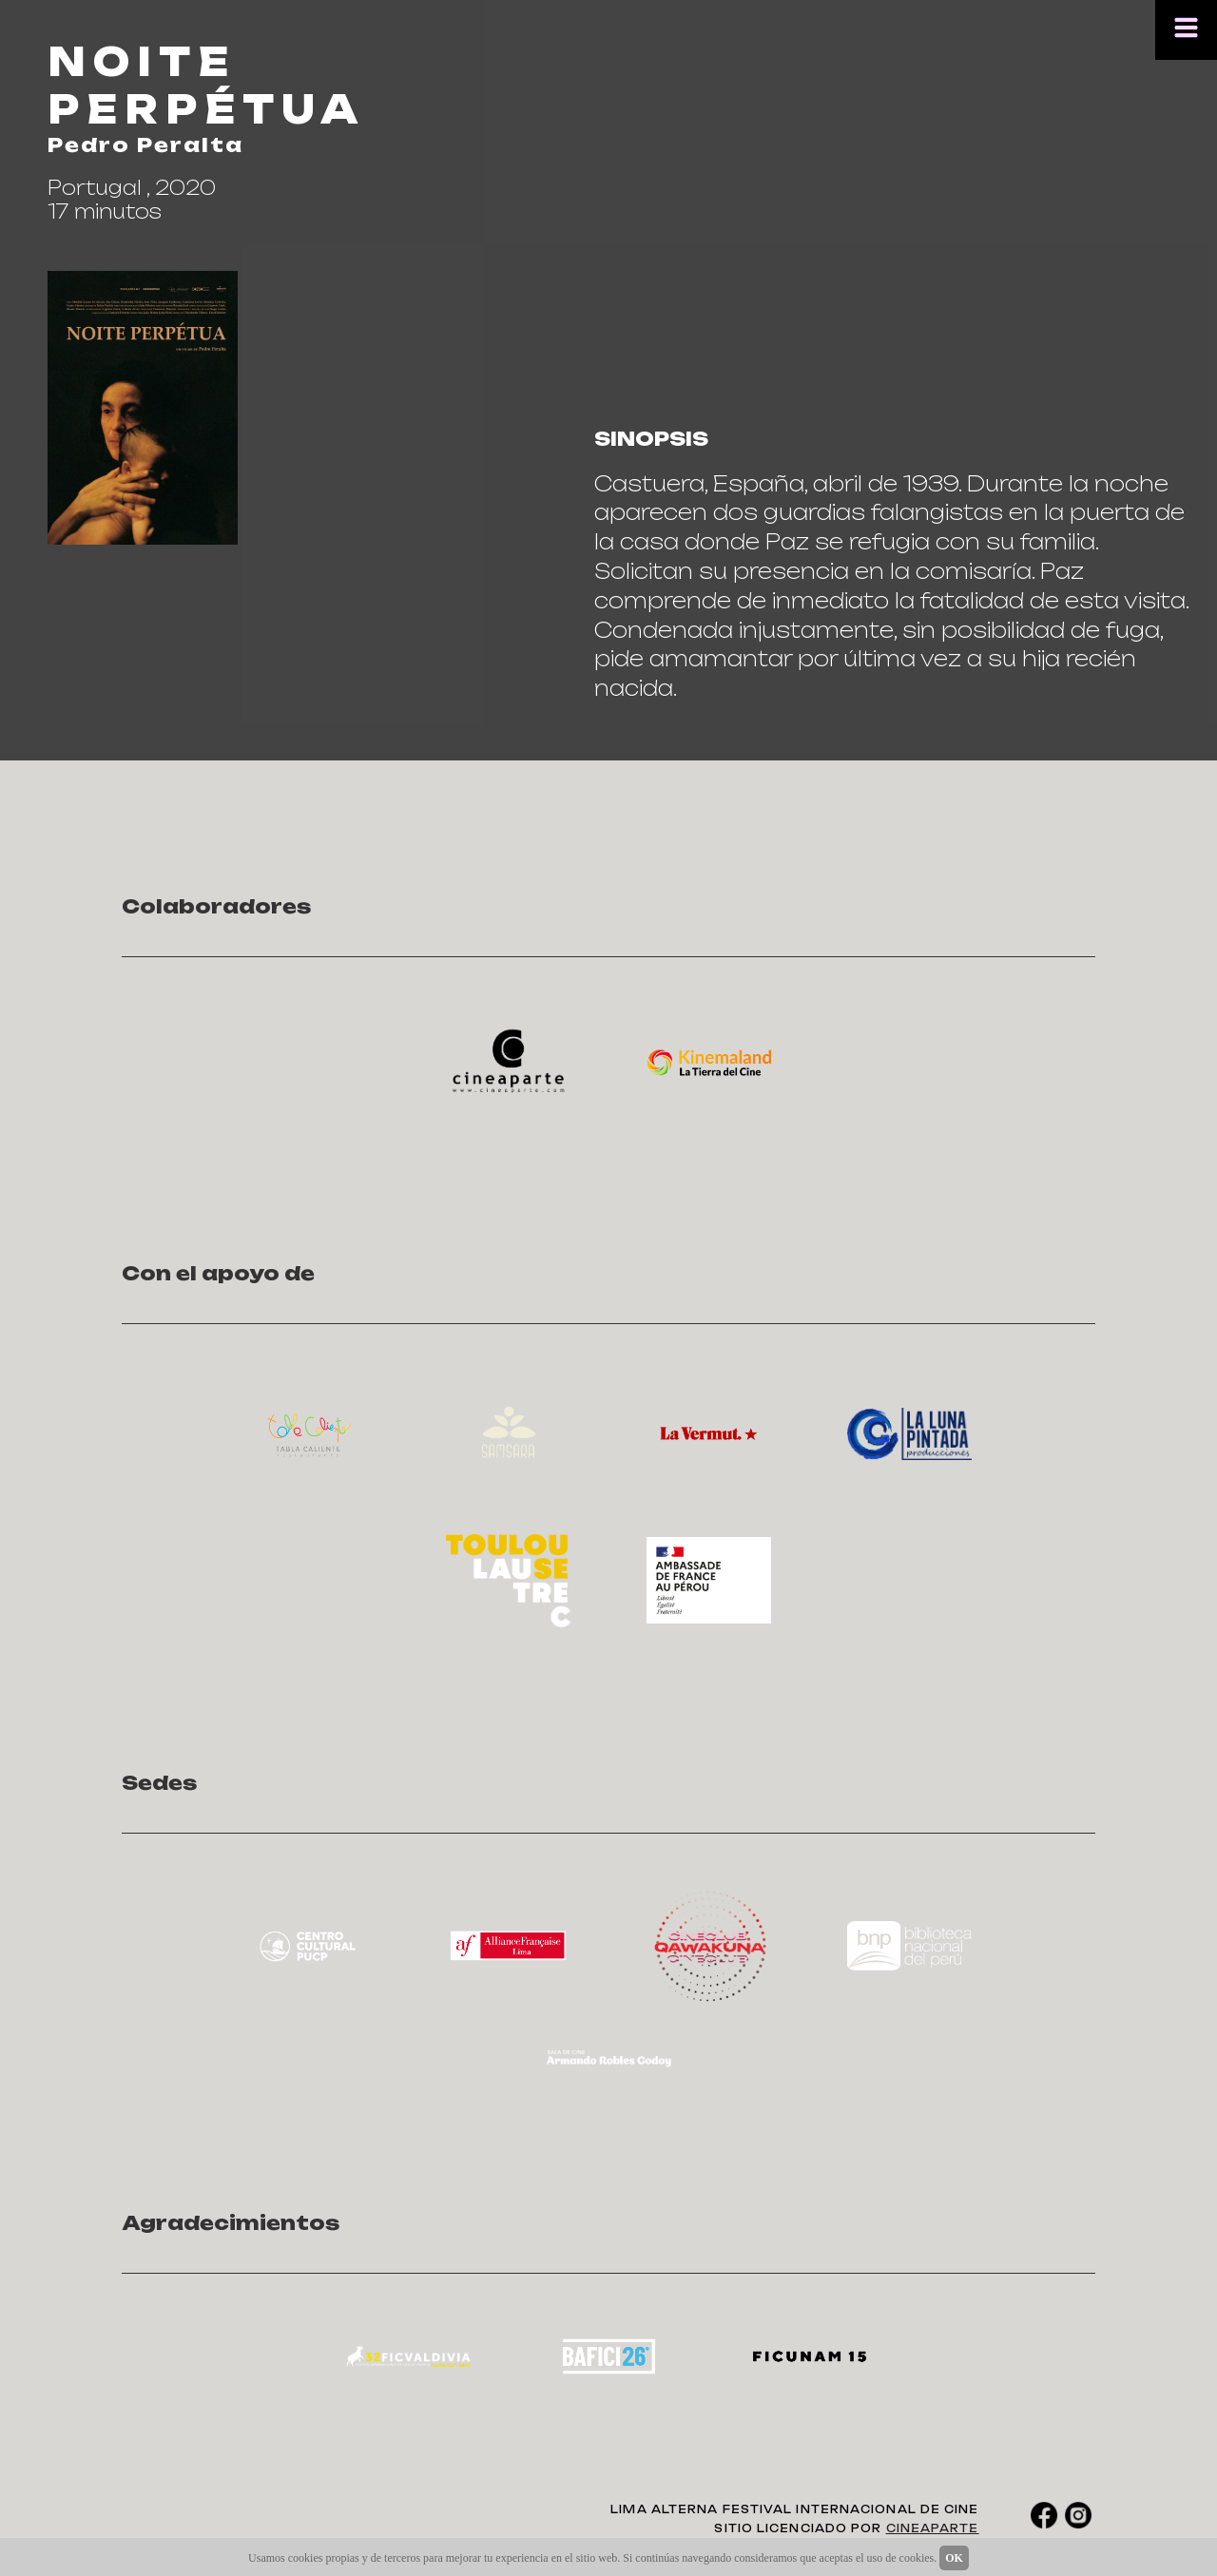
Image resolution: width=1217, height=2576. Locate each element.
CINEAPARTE (932, 2528)
